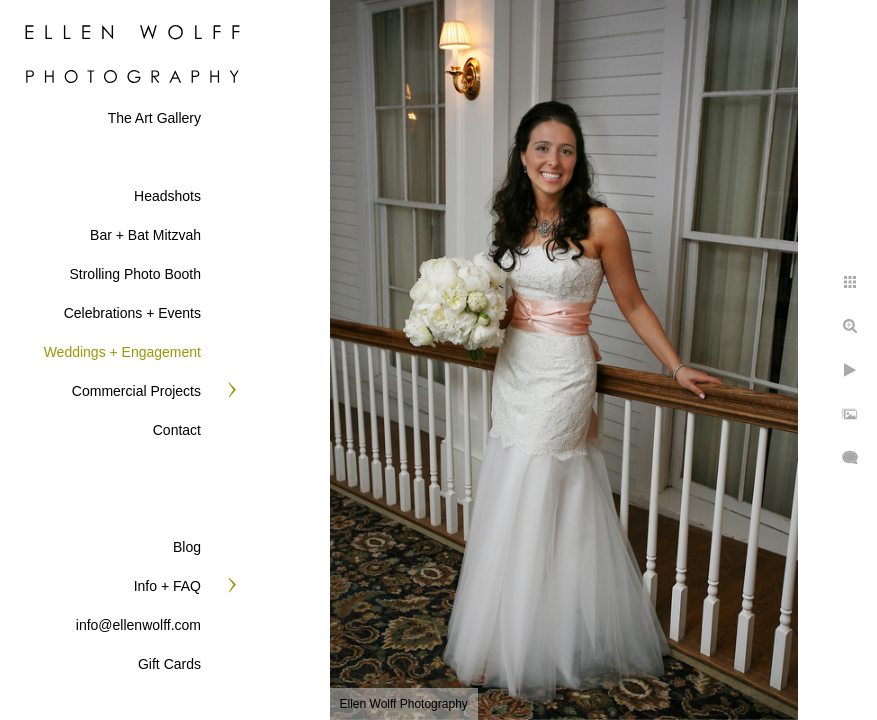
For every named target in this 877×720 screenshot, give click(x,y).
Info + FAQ (167, 586)
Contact (177, 430)
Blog (187, 547)
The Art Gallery (154, 118)
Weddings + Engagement (122, 352)
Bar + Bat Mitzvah (145, 235)
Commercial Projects (136, 391)
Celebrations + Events (132, 313)
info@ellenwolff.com (138, 625)
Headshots (167, 196)
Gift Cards (169, 664)
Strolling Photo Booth (135, 274)
